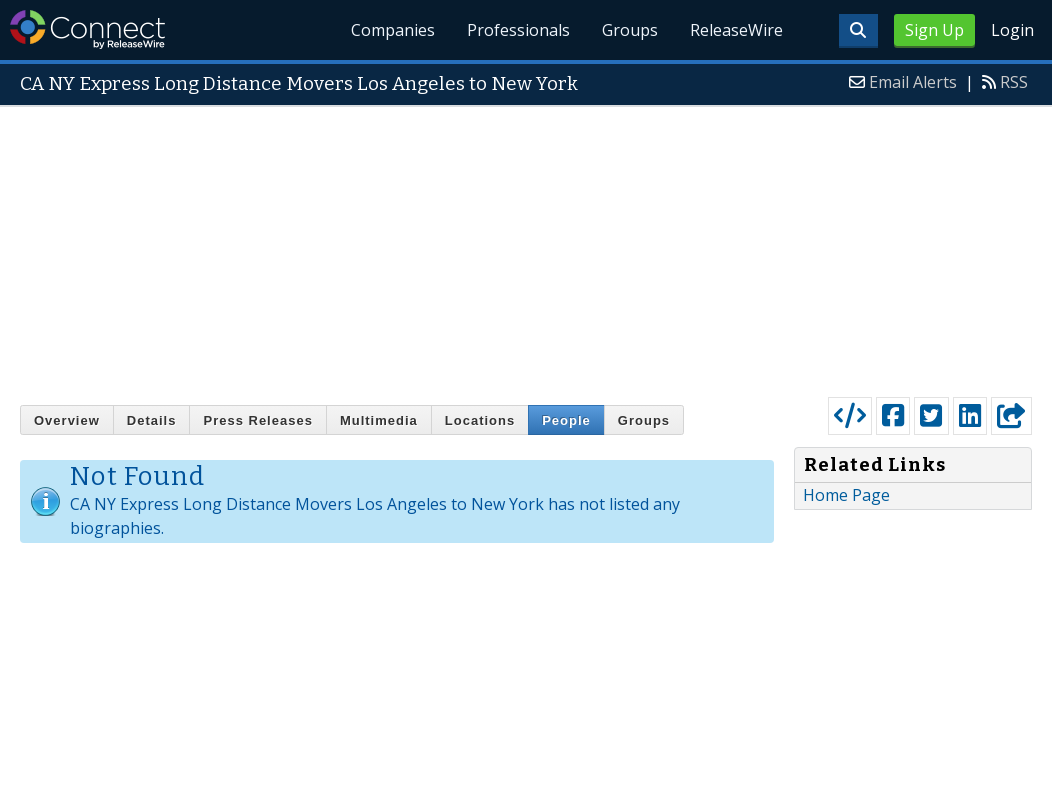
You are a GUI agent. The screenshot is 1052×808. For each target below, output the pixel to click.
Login (1012, 30)
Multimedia (379, 420)
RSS (1014, 82)
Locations (480, 420)
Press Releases (257, 420)
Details (152, 420)
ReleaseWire (736, 30)
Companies (394, 30)
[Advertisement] (526, 247)
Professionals (519, 30)
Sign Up (934, 30)
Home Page (846, 495)
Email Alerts (913, 82)
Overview (67, 420)
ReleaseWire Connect (87, 29)
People (566, 420)
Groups (630, 30)
